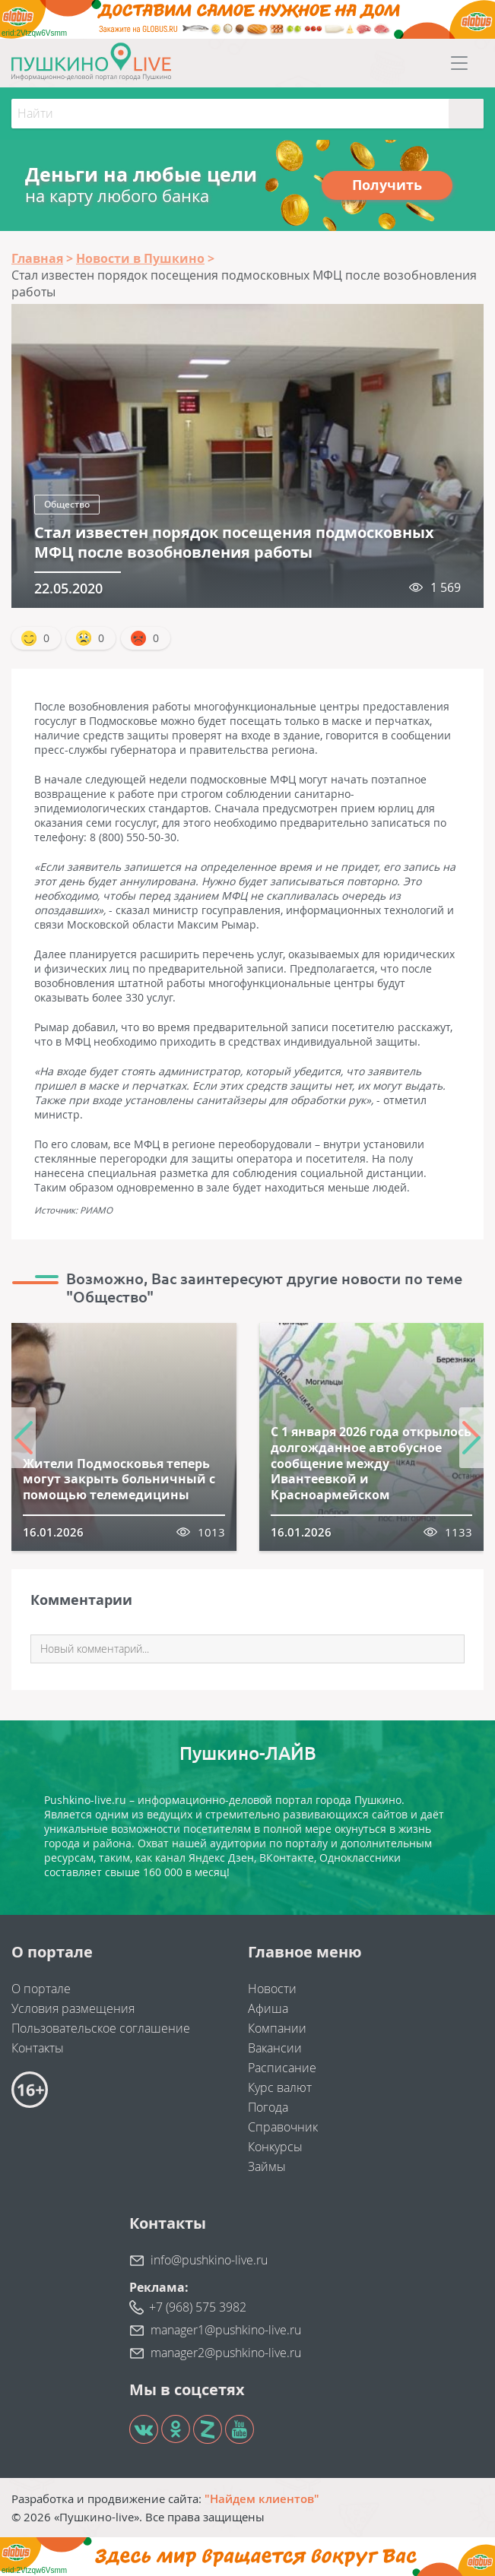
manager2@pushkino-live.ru (226, 2352)
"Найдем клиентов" (262, 2498)
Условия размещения (73, 2008)
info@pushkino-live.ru (209, 2260)
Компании (277, 2028)
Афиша (268, 2008)
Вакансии (275, 2048)
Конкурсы (275, 2146)
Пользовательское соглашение (100, 2028)
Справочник (283, 2127)
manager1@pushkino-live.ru (226, 2329)
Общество (67, 504)
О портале (41, 1988)
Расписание (282, 2067)
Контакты (37, 2048)
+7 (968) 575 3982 (197, 2307)
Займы (267, 2166)
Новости (272, 1988)
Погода (268, 2107)
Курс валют (280, 2087)
